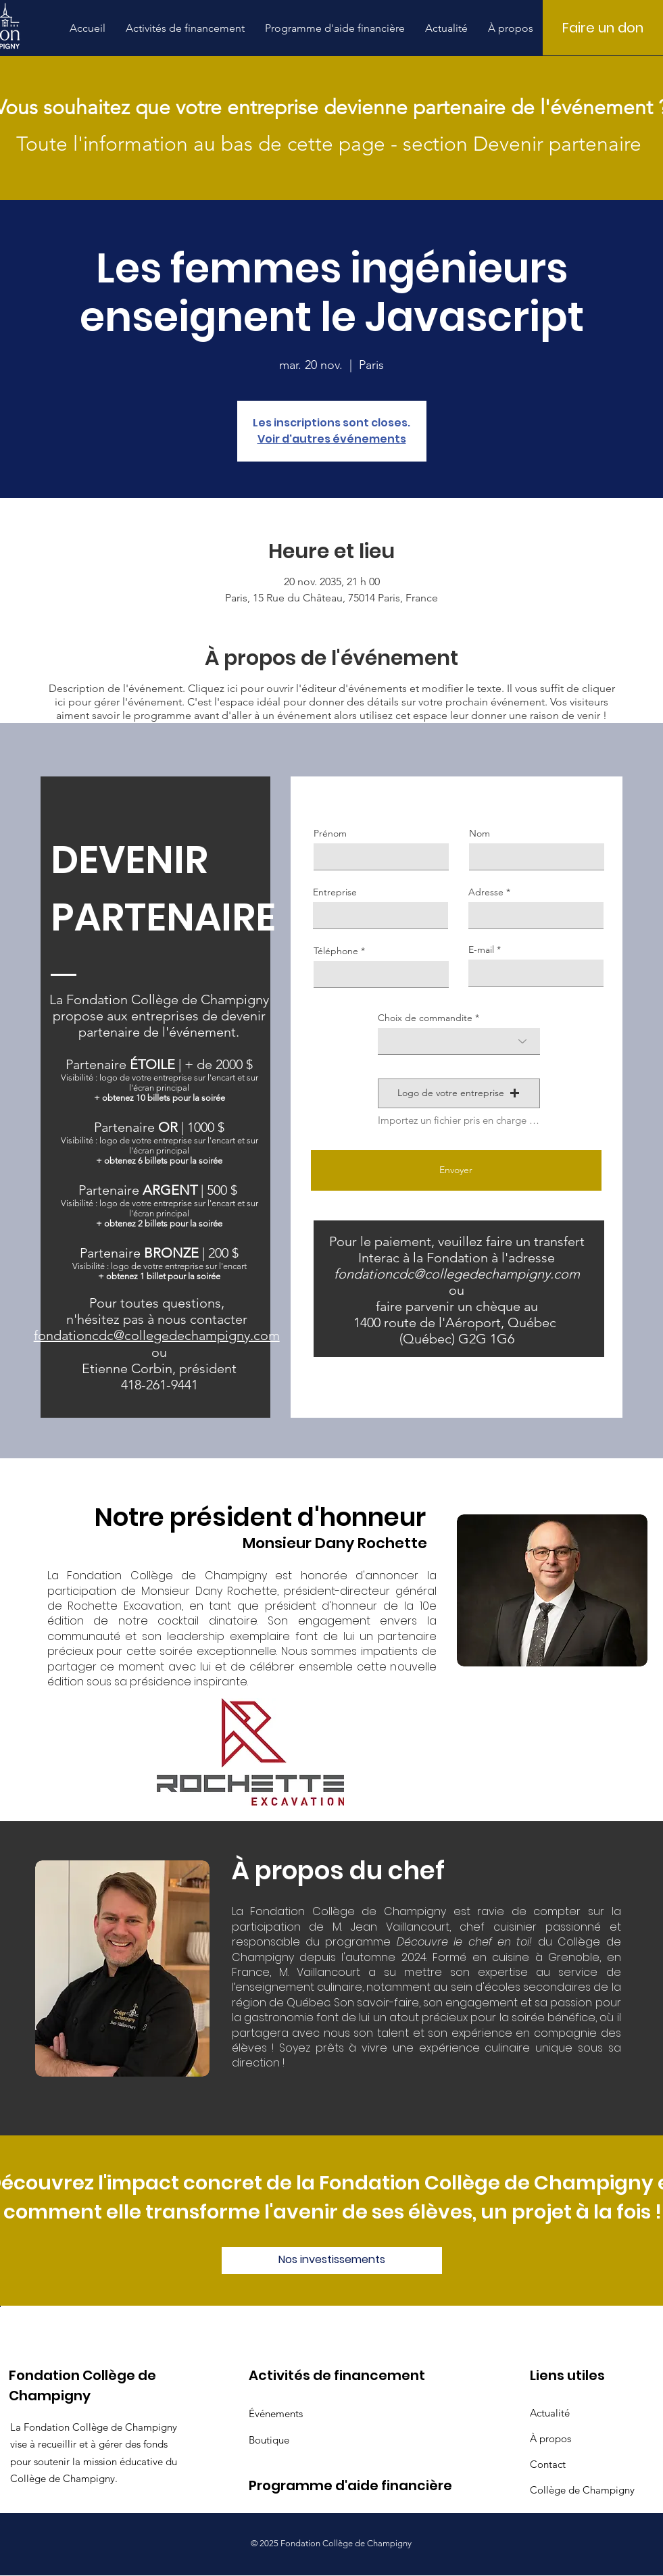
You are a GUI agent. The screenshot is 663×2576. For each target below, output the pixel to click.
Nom (479, 833)
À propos (550, 2438)
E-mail (481, 949)
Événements (276, 2413)
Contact (548, 2464)
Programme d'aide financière (296, 2485)
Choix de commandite (425, 1017)
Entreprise (335, 892)
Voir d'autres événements (331, 439)
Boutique (269, 2439)
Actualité (550, 2412)
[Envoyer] (456, 1170)
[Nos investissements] (332, 2260)
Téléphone (336, 951)
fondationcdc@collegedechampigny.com (457, 1274)
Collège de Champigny (577, 2489)
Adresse (486, 892)
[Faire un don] (603, 27)
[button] (185, 28)
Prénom (330, 833)
